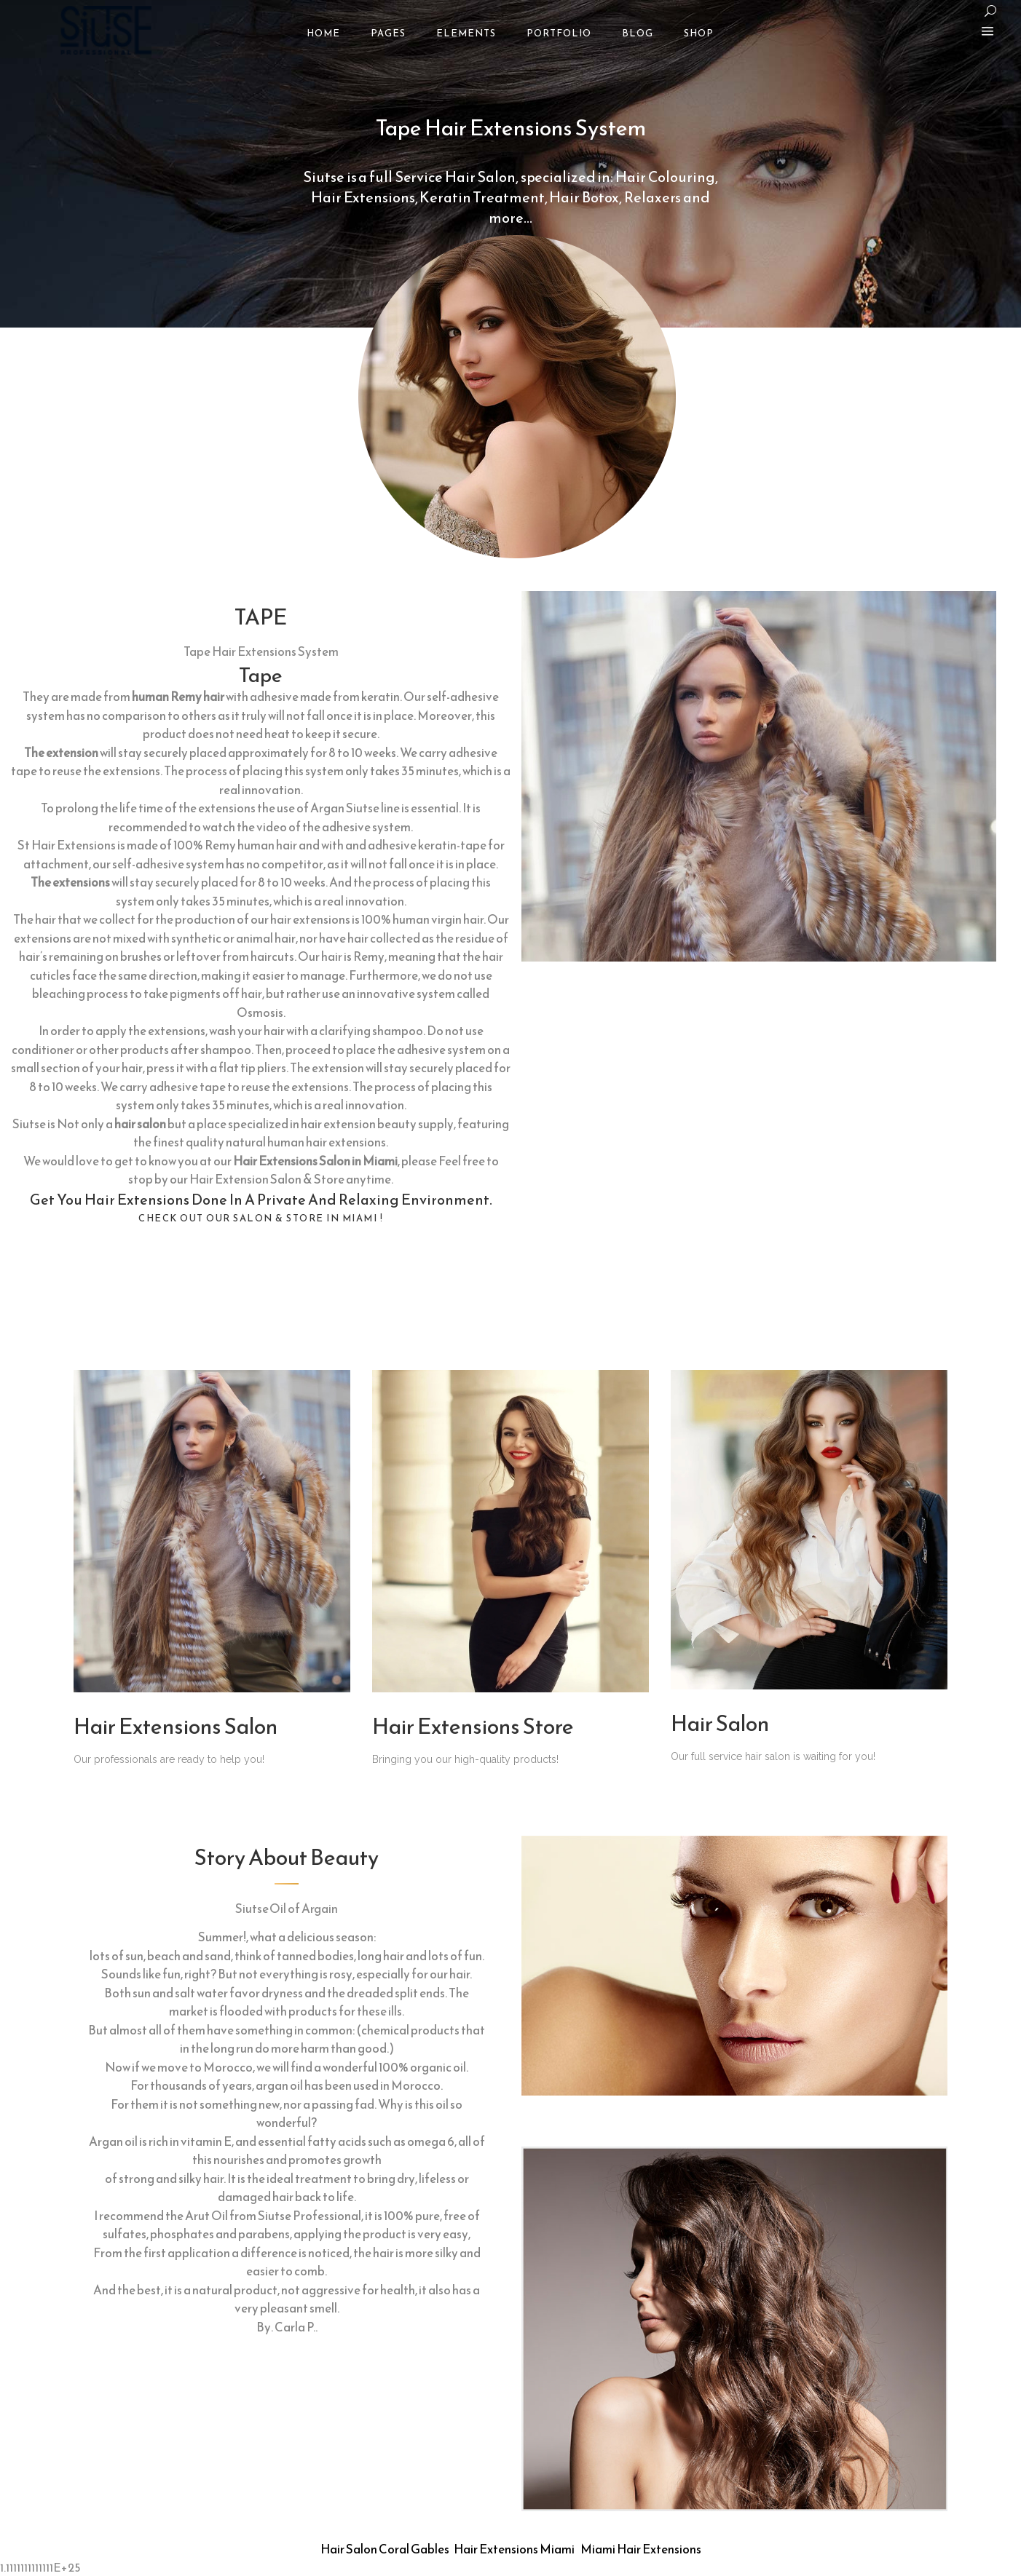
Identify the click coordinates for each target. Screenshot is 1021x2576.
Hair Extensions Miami (514, 2549)
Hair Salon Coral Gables (384, 2549)
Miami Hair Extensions (640, 2549)
